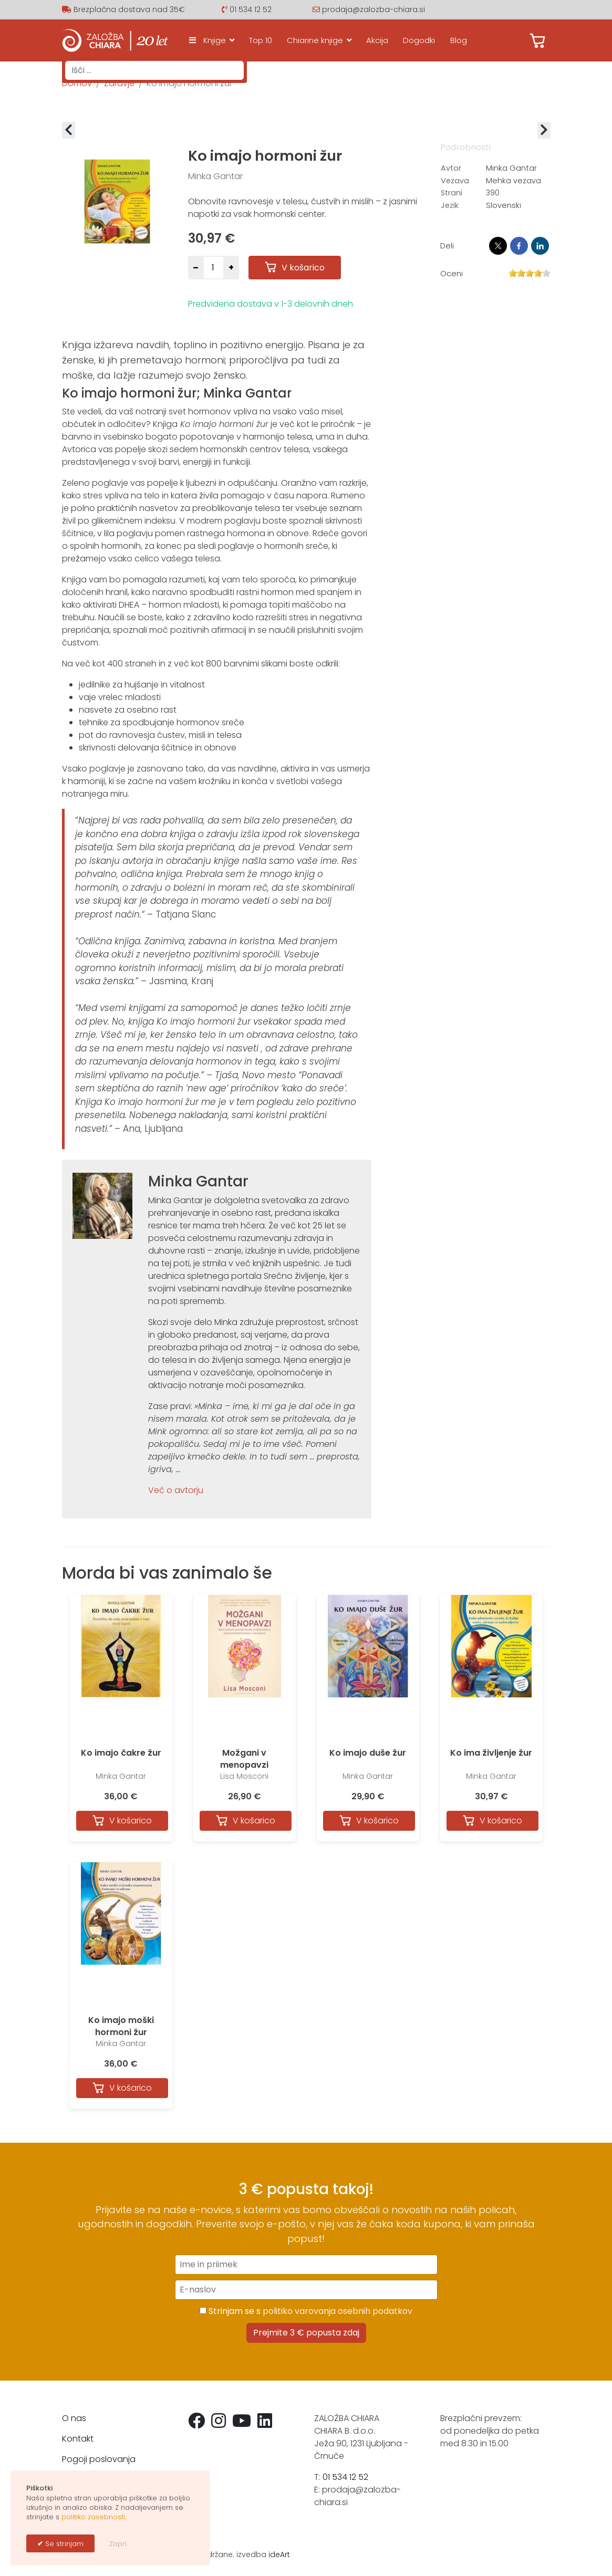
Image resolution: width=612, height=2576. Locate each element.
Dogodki (419, 40)
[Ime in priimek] (306, 2265)
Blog (458, 40)
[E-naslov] (306, 2290)
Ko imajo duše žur (367, 1753)
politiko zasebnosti (93, 2517)
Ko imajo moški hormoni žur (121, 2026)
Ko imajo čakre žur (121, 1753)
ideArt (279, 2554)
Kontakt (78, 2439)
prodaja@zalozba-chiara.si (373, 9)
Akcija (377, 40)
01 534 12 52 (251, 9)
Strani (451, 192)
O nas (74, 2418)
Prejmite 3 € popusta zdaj (306, 2333)
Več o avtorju (175, 1490)
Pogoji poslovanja (99, 2459)
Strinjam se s (306, 2311)
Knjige (205, 40)
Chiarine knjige (315, 40)
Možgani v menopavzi (244, 1758)
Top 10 (260, 40)
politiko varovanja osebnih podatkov (337, 2311)
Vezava (455, 180)
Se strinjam (63, 2544)
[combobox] (154, 70)
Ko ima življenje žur (491, 1753)
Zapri (118, 2544)
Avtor (451, 168)
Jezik (450, 205)
